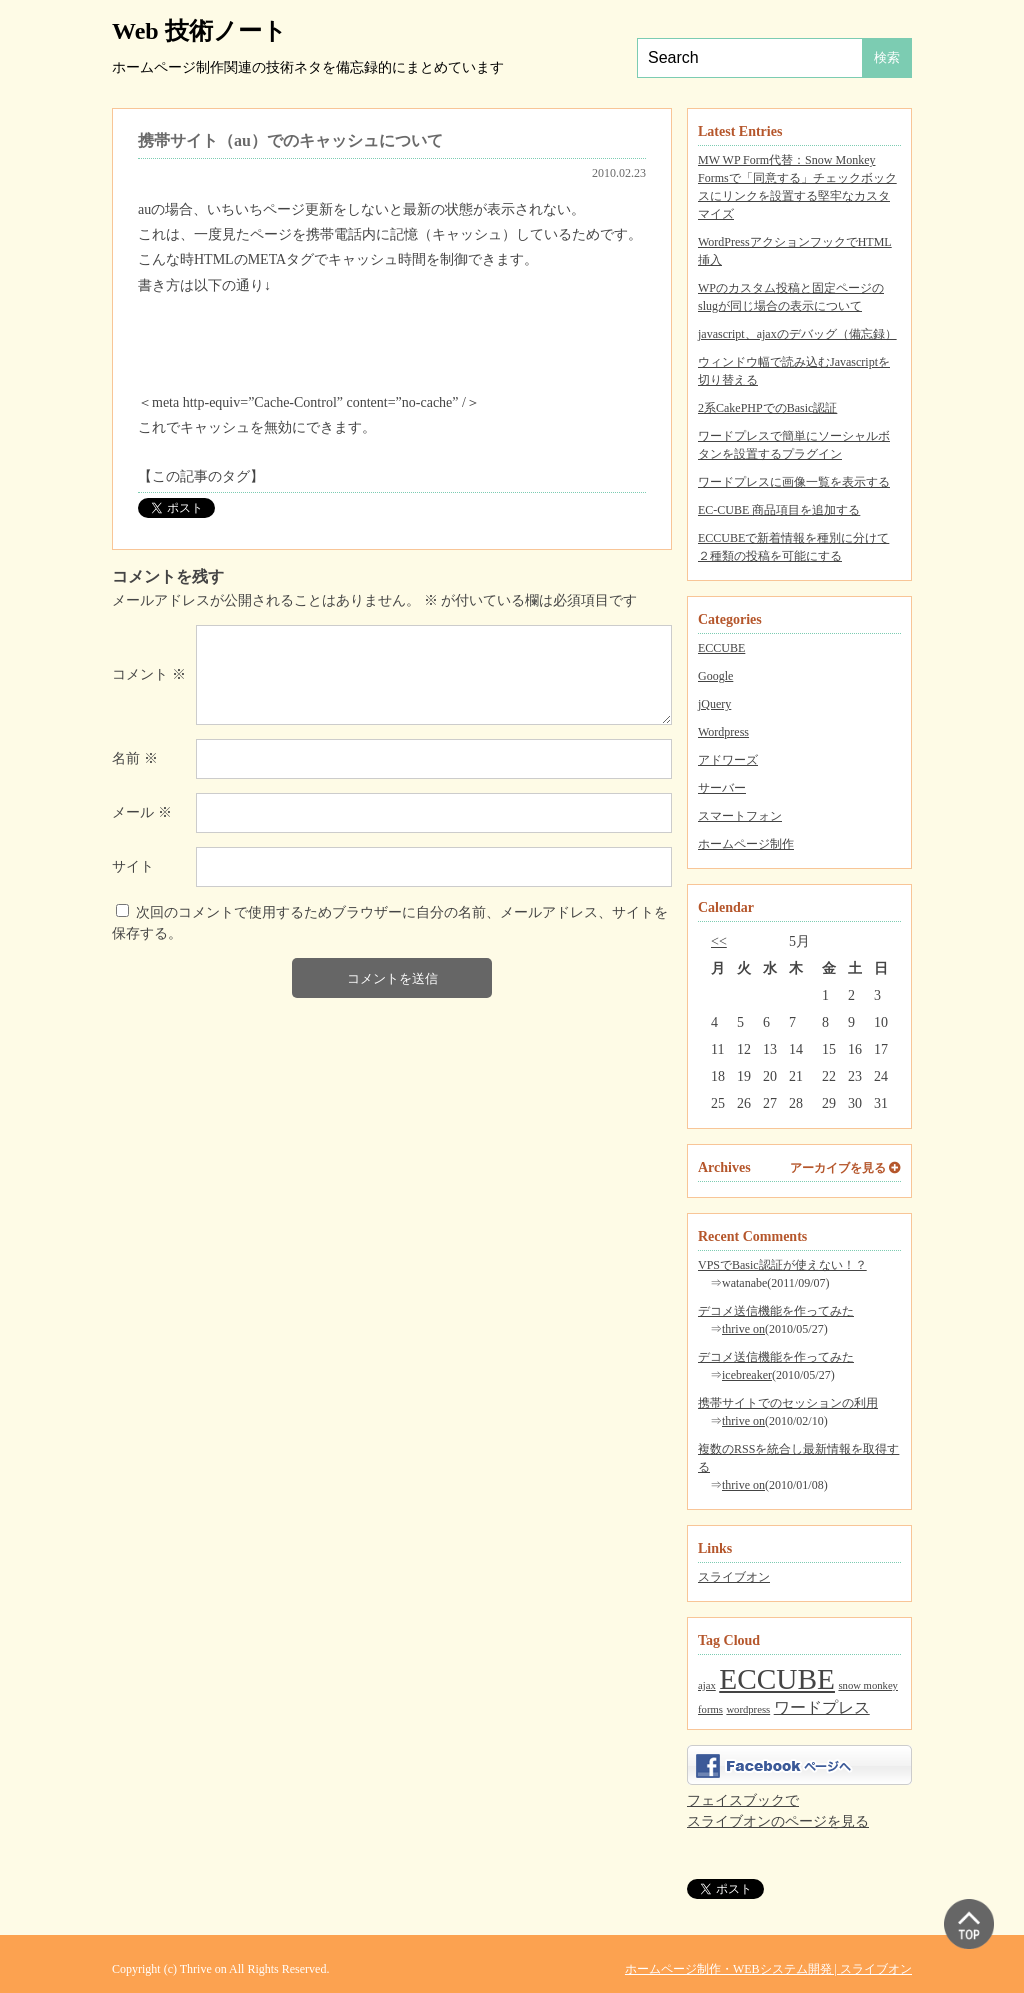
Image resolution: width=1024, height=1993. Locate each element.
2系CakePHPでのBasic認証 (767, 408)
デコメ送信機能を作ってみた (776, 1311)
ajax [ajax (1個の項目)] (707, 1685)
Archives (724, 1167)
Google (715, 676)
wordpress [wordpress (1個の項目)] (748, 1709)
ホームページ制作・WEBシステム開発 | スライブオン (768, 1969)
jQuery (714, 704)
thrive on (743, 1329)
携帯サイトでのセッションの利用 (788, 1403)
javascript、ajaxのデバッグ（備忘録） (797, 334)
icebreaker (747, 1375)
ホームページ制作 (746, 844)
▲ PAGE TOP (969, 1924)
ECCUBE (721, 648)
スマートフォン (740, 816)
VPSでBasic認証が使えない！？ (782, 1265)
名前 (135, 758)
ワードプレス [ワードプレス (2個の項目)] (822, 1708)
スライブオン (734, 1577)
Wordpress (723, 732)
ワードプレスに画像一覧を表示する (794, 482)
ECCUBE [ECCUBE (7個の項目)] (777, 1679)
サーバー (722, 788)
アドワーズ (728, 760)
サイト (133, 866)
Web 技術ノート (199, 31)
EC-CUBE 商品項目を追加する (779, 510)
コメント (149, 674)
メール (142, 812)
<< (719, 941)
